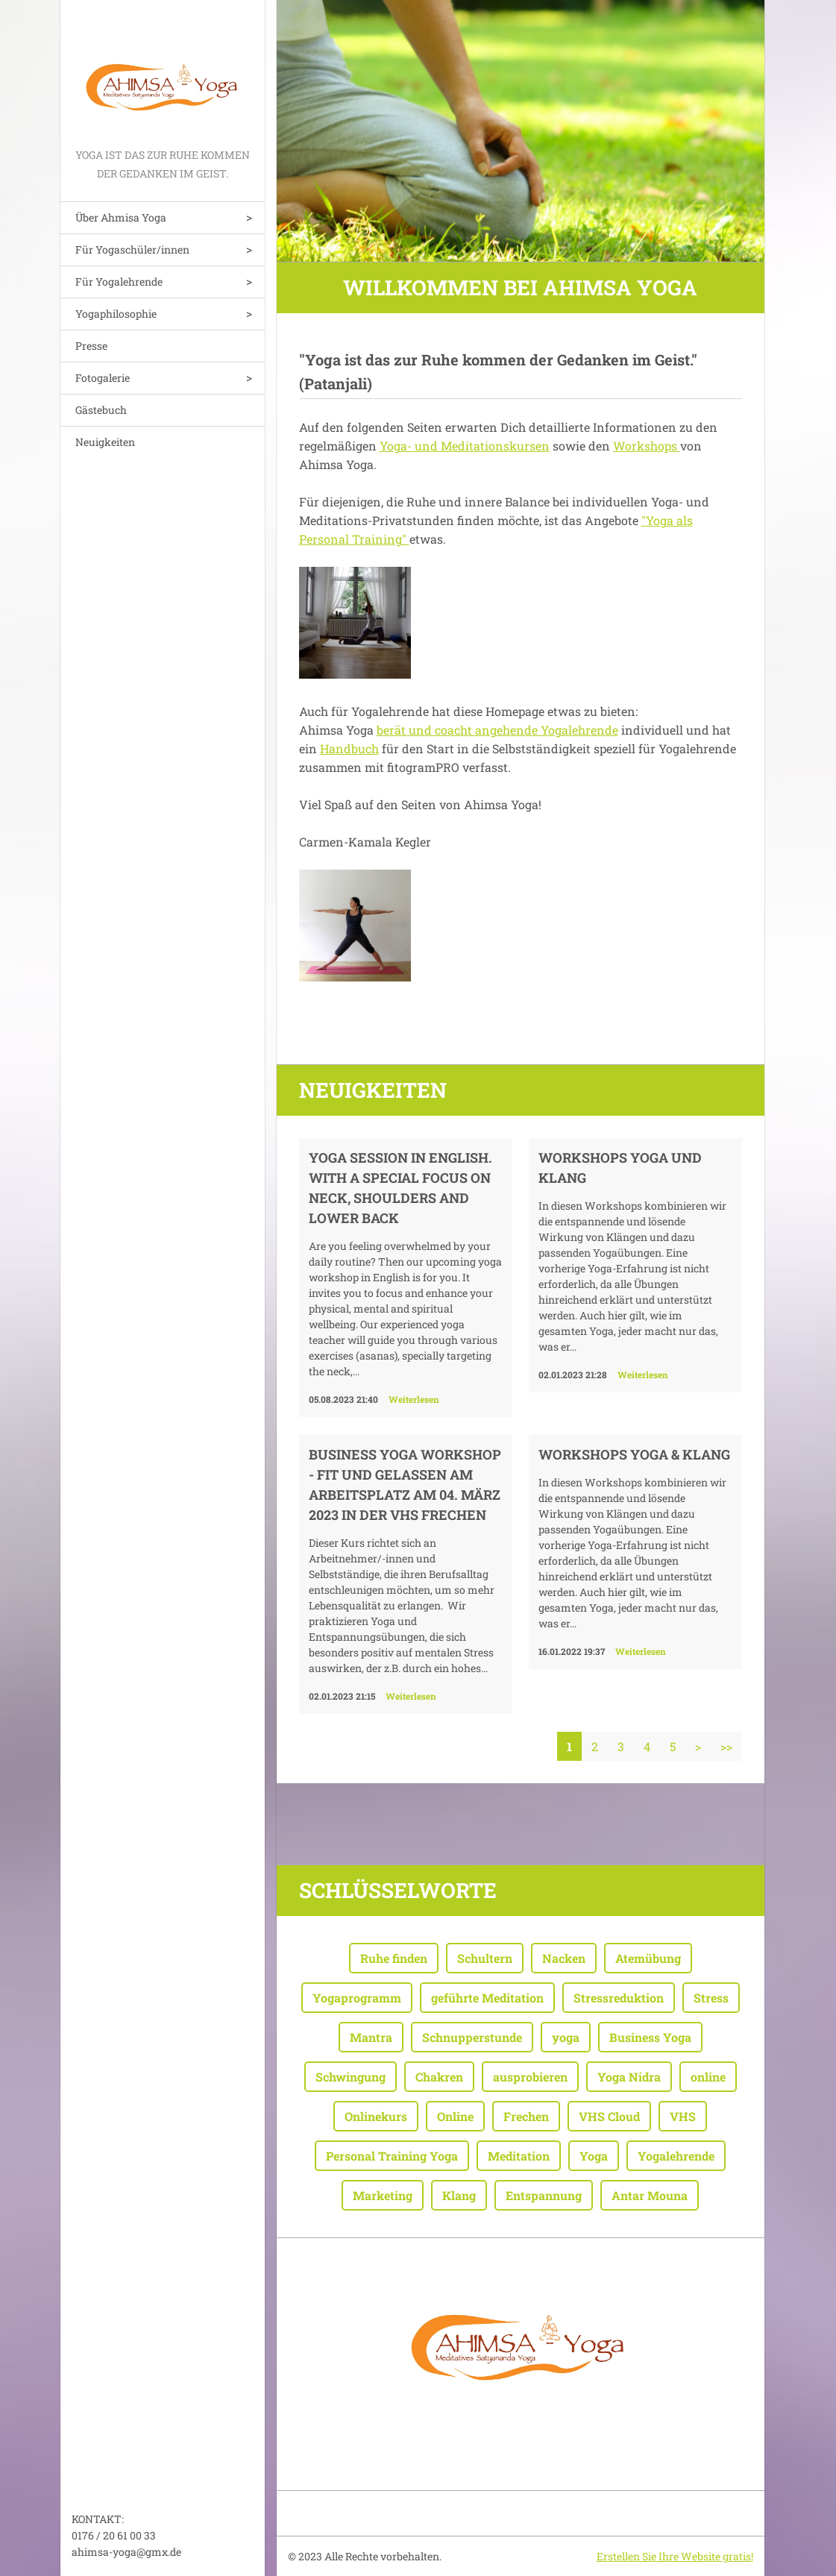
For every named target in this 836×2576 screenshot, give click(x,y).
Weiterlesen (414, 1399)
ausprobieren (530, 2077)
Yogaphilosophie (116, 314)
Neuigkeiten (105, 442)
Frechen (526, 2116)
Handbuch (349, 748)
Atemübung (648, 1958)
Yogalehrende (676, 2156)
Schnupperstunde (472, 2037)
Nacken (563, 1958)
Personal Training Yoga (392, 2156)
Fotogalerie (102, 378)
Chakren (439, 2077)
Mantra (371, 2037)
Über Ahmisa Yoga (120, 217)
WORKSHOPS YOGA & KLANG (634, 1454)
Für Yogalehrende (119, 281)
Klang (459, 2195)
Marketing (382, 2195)
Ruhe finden (393, 1958)
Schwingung (350, 2077)
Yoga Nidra (629, 2077)
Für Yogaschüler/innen (132, 249)
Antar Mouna (650, 2195)
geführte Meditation (487, 1997)
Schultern (484, 1958)
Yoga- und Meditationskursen (465, 445)
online (708, 2077)
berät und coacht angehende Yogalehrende (497, 730)
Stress (711, 1997)
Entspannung (544, 2195)
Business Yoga (650, 2037)
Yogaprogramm (356, 1997)
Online (455, 2116)
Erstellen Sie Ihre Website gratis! (675, 2556)
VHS (683, 2116)
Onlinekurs (376, 2116)
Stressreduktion (618, 1997)
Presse (91, 346)
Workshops (646, 445)
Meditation (519, 2156)
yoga (565, 2037)
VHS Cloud (609, 2116)
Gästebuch (101, 410)
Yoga (593, 2156)
